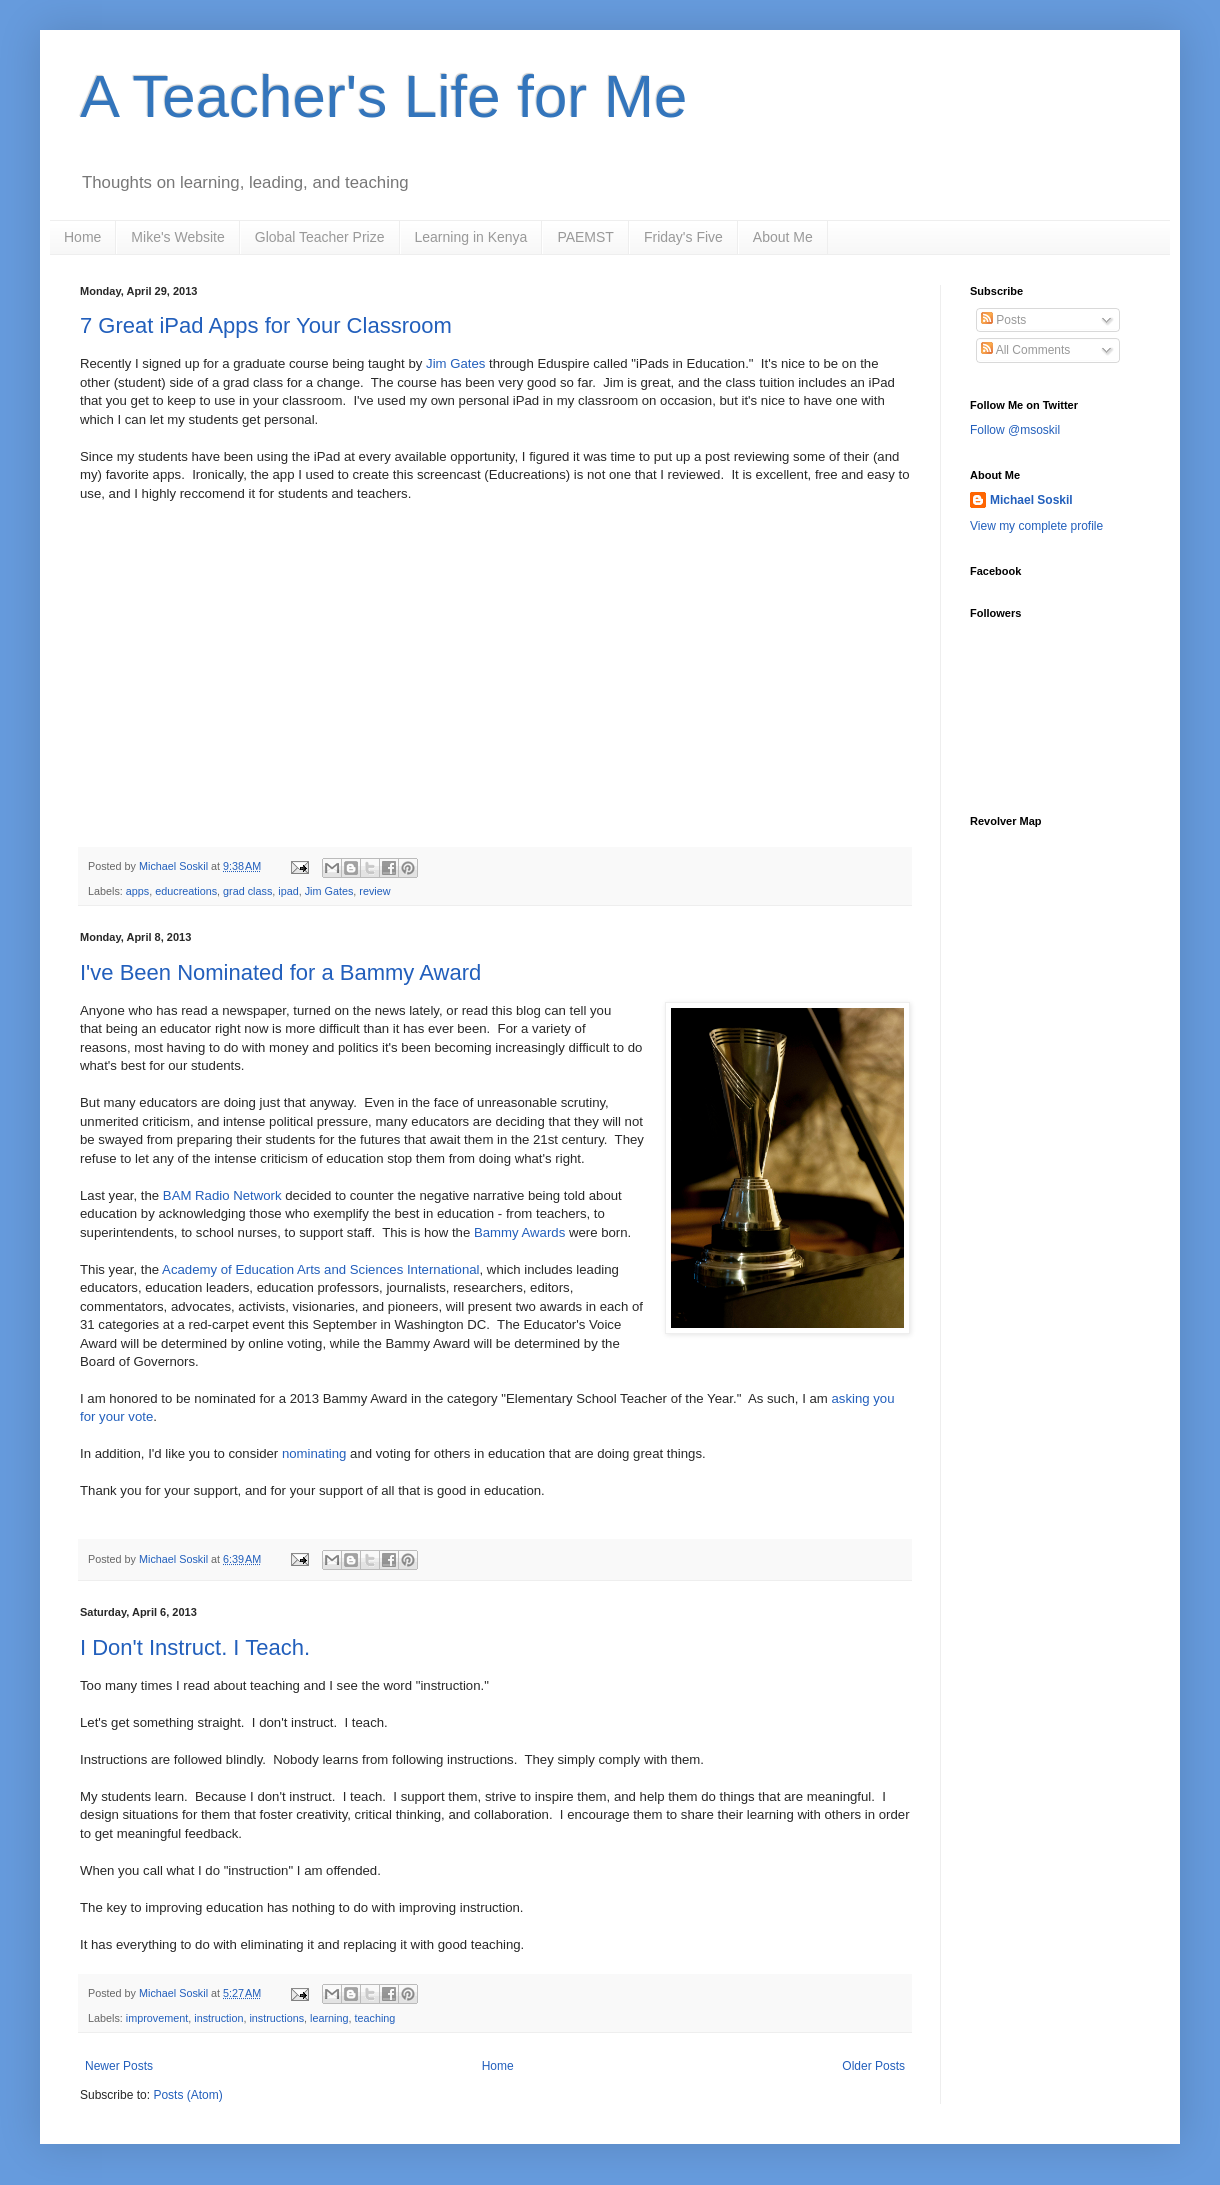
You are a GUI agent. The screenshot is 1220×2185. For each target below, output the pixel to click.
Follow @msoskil (1015, 430)
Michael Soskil (1031, 500)
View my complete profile (1036, 526)
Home (82, 237)
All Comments (1025, 350)
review (374, 891)
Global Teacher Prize (320, 237)
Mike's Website (177, 237)
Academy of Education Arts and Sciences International (320, 1269)
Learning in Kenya (471, 237)
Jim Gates (455, 363)
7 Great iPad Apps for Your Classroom (266, 325)
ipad (288, 891)
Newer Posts (119, 2066)
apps (137, 891)
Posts (1003, 320)
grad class (247, 891)
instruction (218, 2018)
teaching (374, 2018)
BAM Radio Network (222, 1195)
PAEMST (585, 237)
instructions (276, 2018)
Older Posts (873, 2066)
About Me (783, 237)
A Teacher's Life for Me (383, 96)
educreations (186, 891)
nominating (314, 1453)
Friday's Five (683, 237)
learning (329, 2018)
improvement (157, 2018)
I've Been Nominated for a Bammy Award (280, 972)
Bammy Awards (519, 1232)
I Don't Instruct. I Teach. (195, 1647)
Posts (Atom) (187, 2095)
